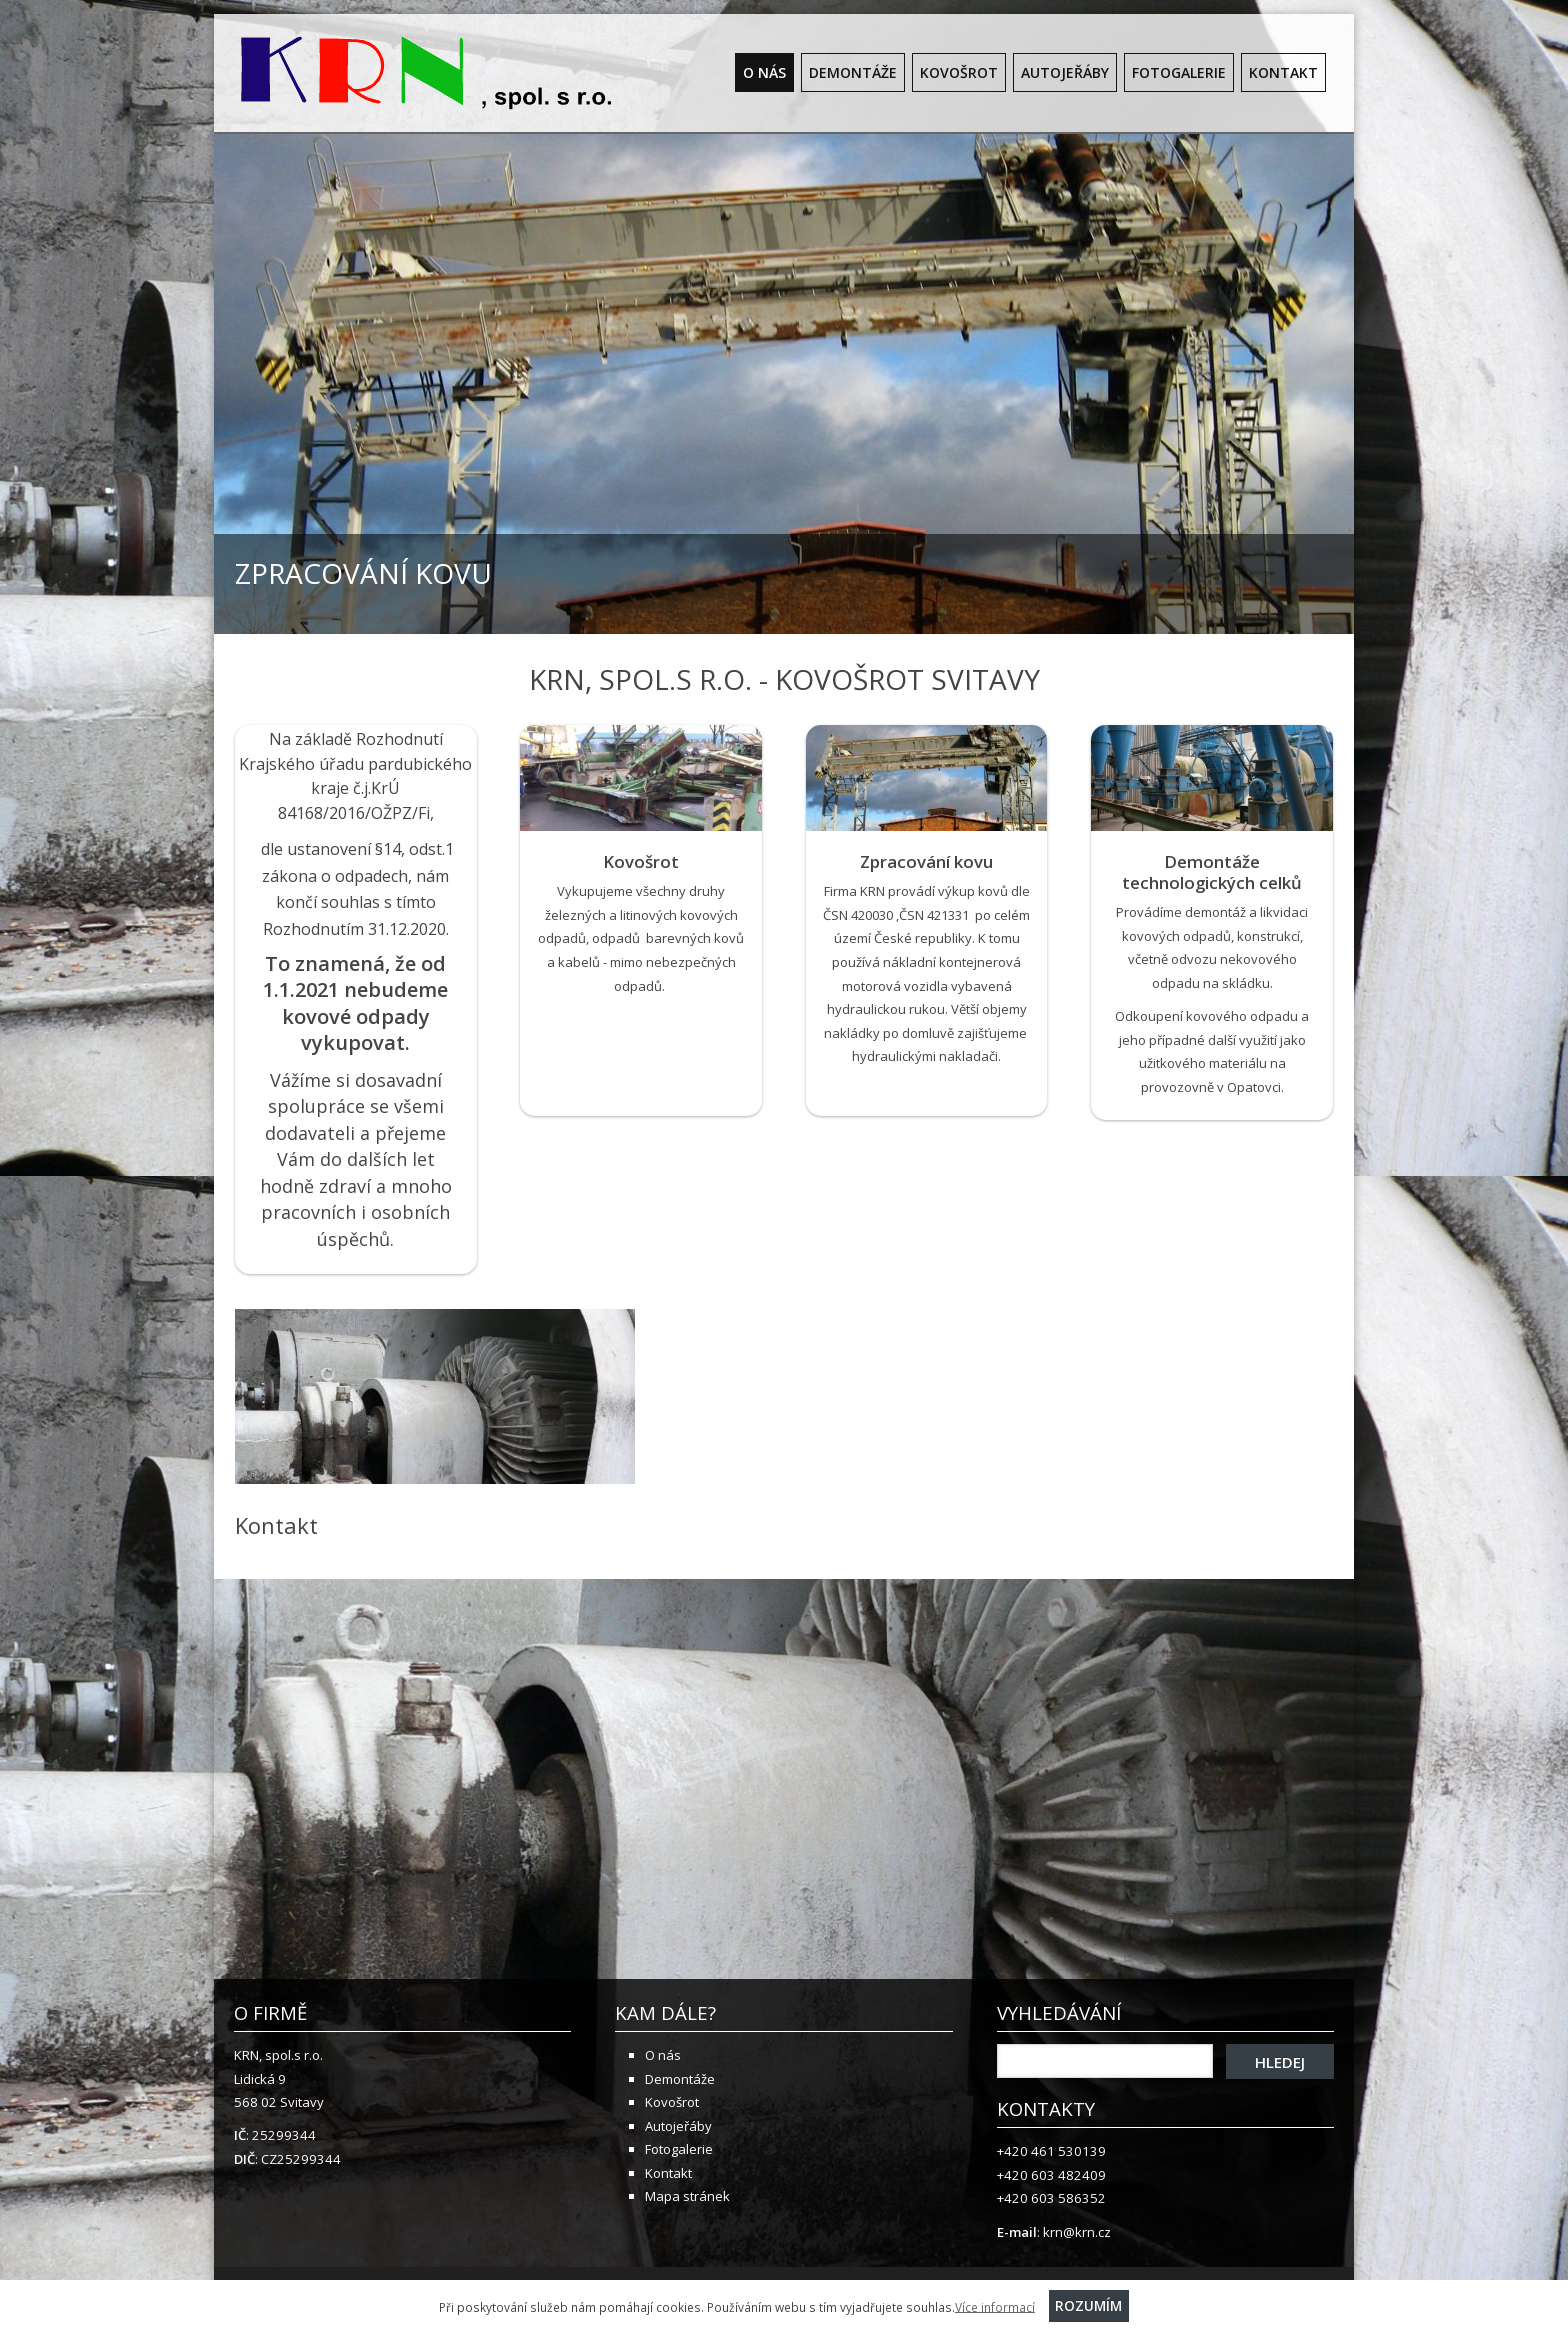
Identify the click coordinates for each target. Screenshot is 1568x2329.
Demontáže (853, 72)
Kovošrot (959, 72)
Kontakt (1283, 72)
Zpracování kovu (926, 861)
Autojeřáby (1065, 72)
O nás (764, 72)
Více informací (995, 2306)
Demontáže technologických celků (1212, 872)
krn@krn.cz (1077, 2232)
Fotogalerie (1179, 72)
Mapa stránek (687, 2196)
